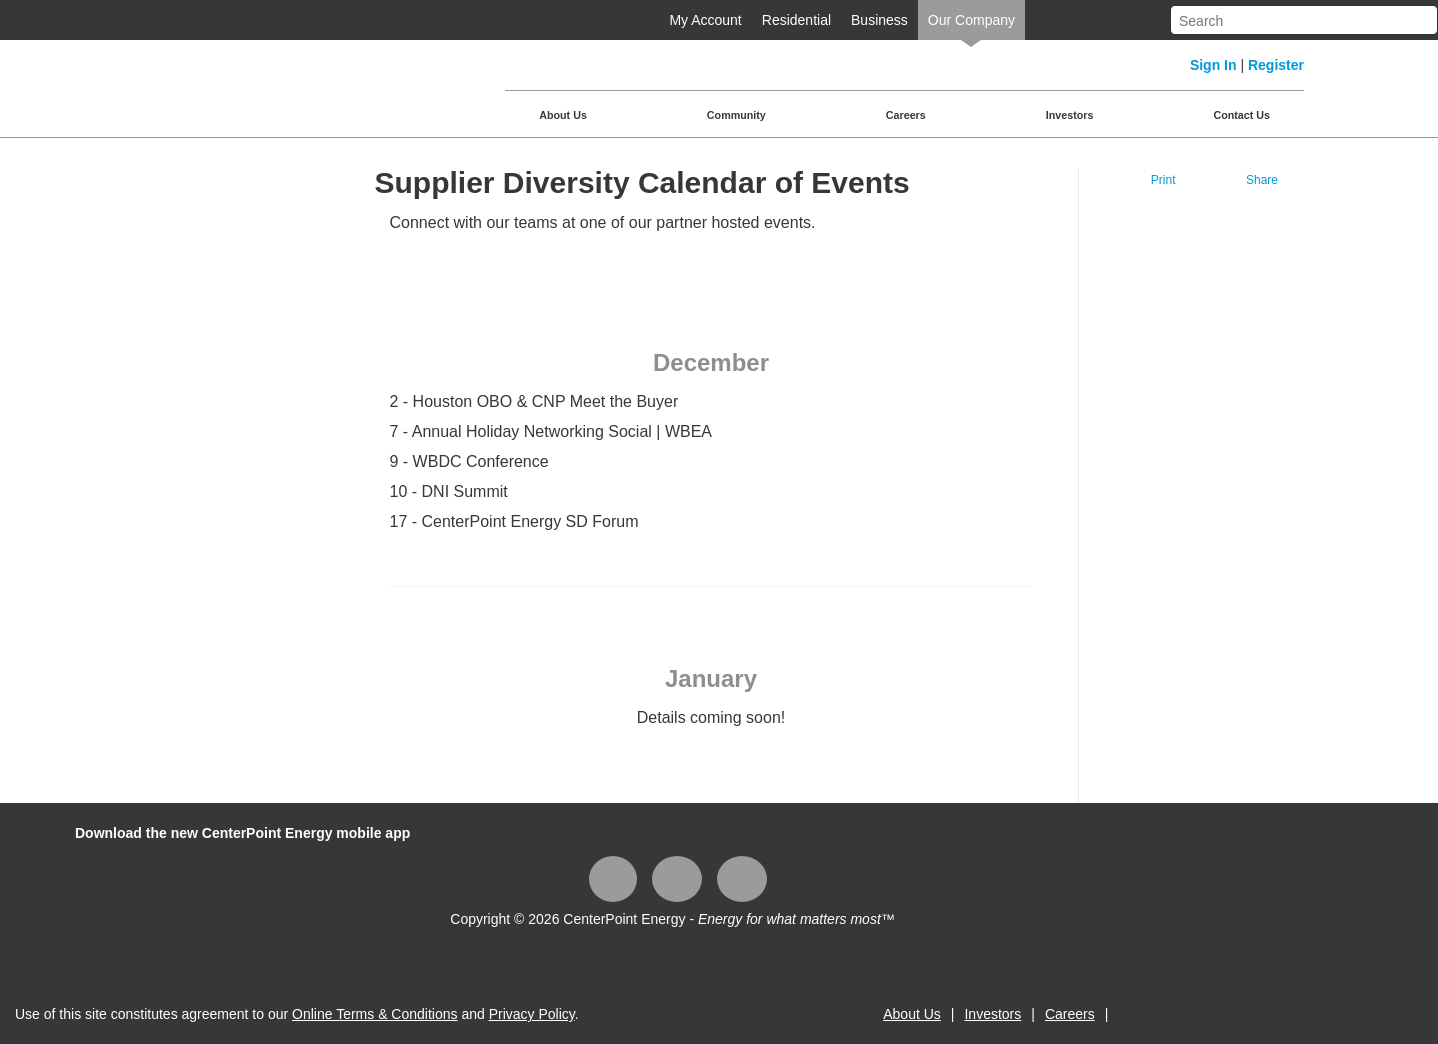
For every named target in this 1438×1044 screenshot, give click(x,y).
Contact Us (1241, 115)
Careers (906, 115)
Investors (1070, 115)
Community (736, 115)
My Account (705, 20)
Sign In (1213, 65)
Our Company (971, 20)
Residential (796, 20)
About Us (563, 115)
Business (879, 20)
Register (1276, 65)
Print (1163, 180)
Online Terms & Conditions (374, 1014)
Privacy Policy (532, 1014)
